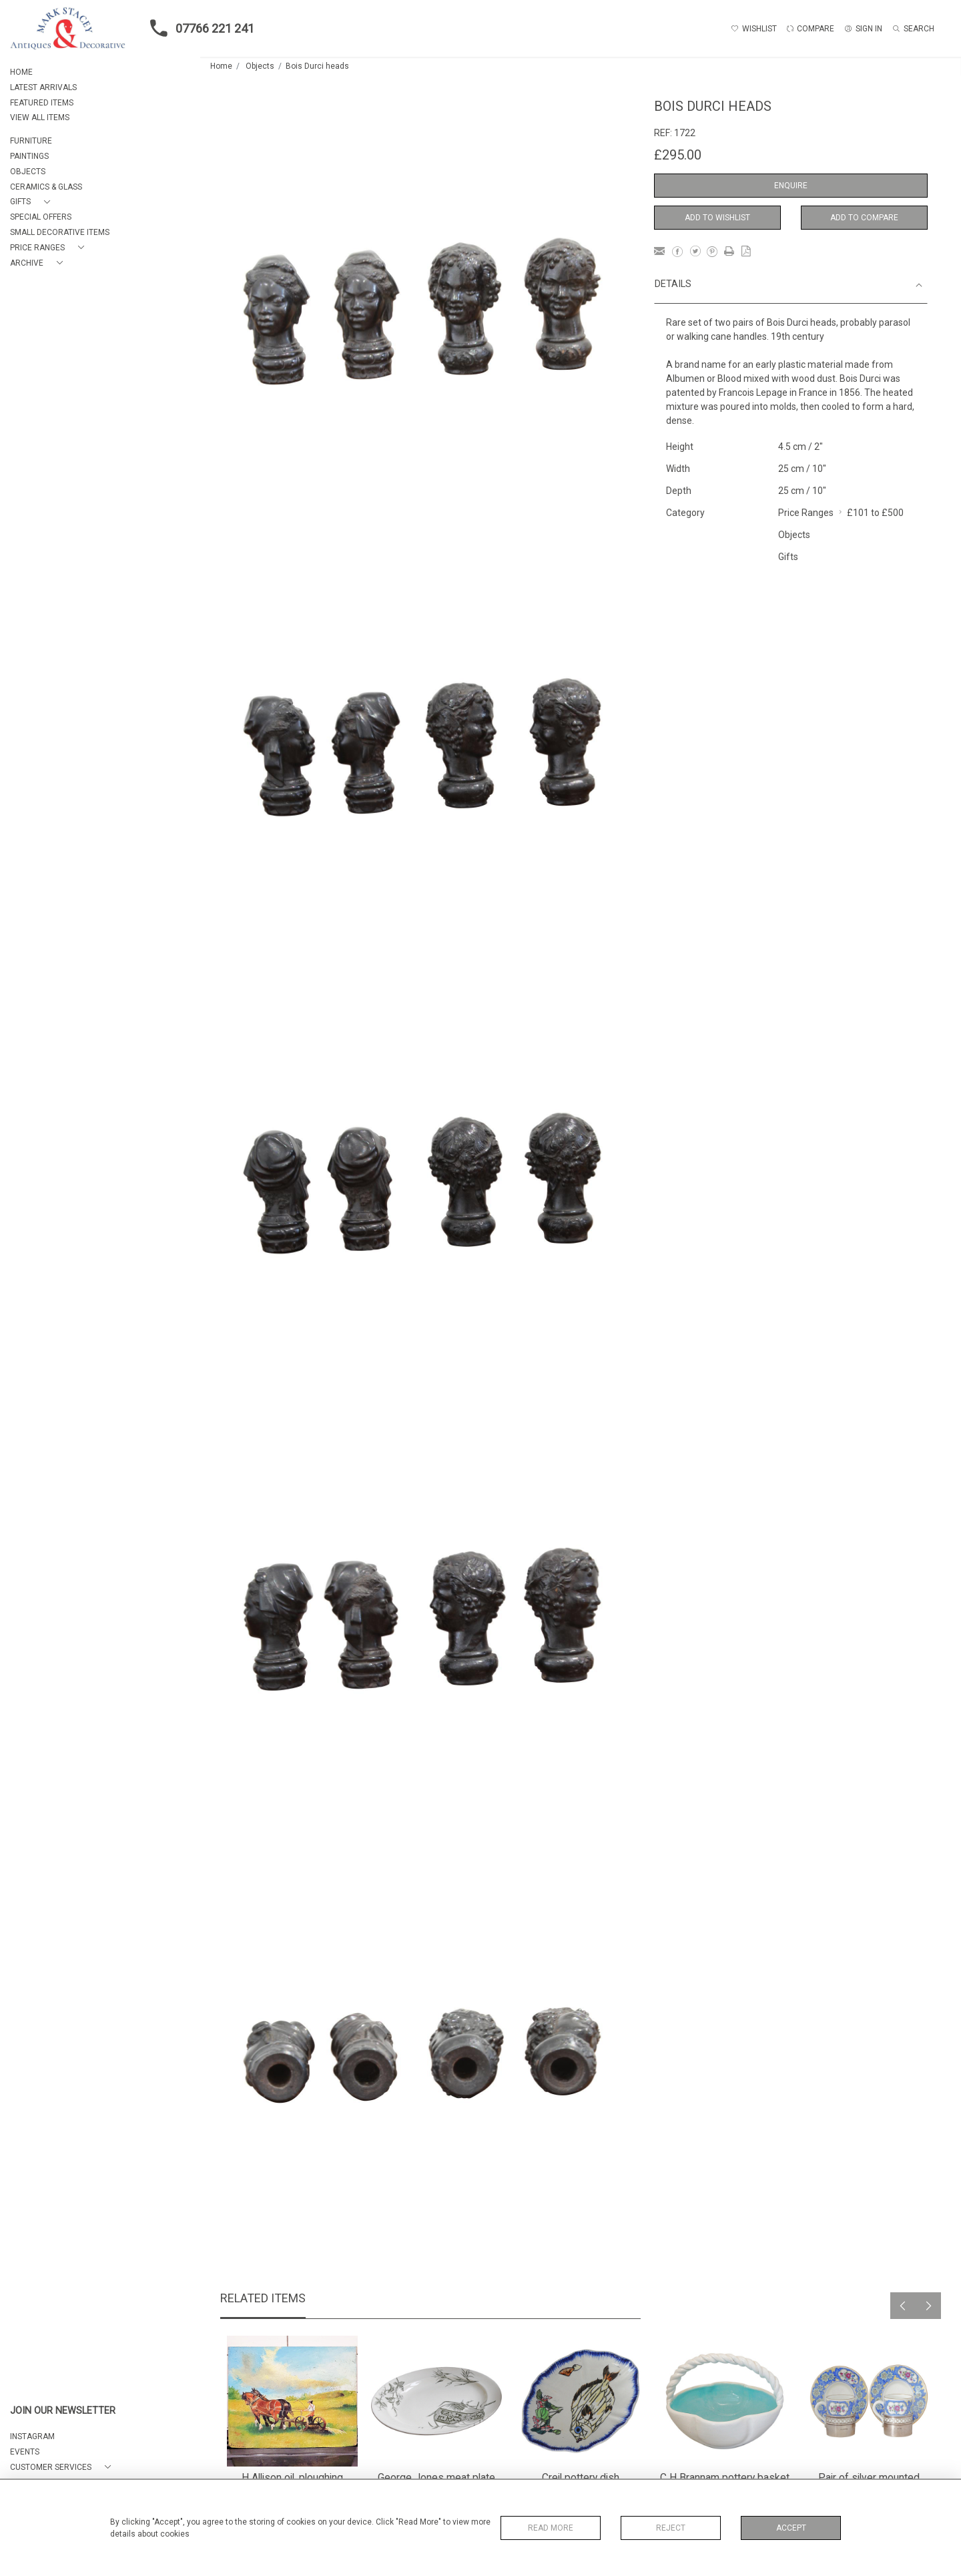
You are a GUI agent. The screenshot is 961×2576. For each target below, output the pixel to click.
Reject (670, 2528)
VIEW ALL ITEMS (39, 117)
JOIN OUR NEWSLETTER (62, 2410)
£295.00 (677, 155)
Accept (791, 2528)
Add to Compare (864, 217)
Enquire (791, 185)
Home (221, 66)
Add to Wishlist (717, 217)
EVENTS (24, 2452)
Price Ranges (806, 512)
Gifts (788, 556)
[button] (32, 202)
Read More (550, 2528)
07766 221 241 (198, 28)
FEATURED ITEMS (41, 102)
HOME (21, 72)
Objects (260, 66)
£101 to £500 (875, 512)
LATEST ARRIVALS (43, 87)
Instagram (32, 2436)
